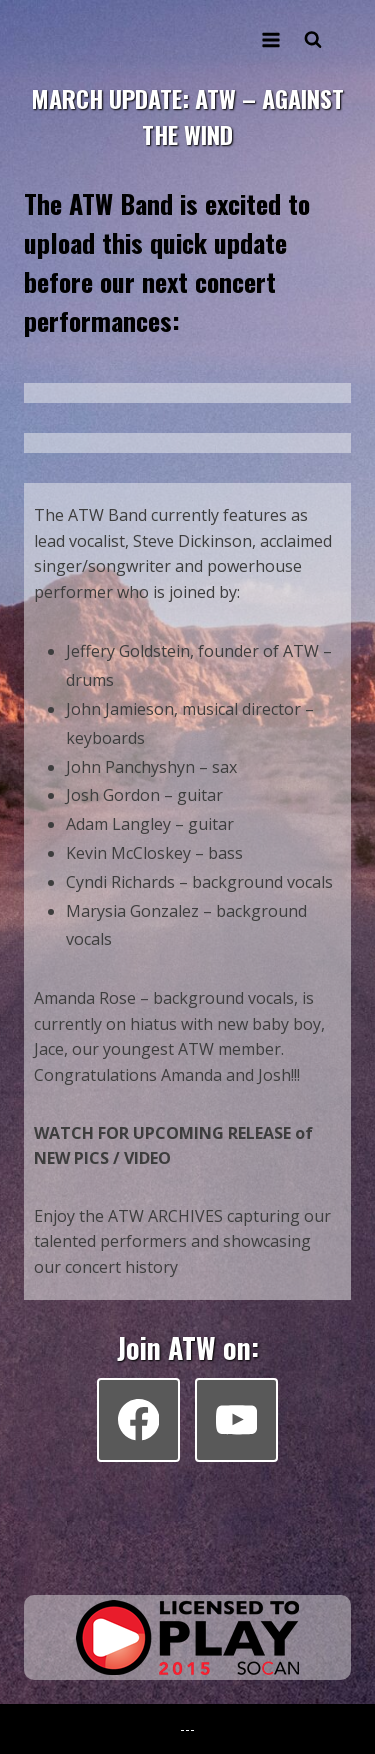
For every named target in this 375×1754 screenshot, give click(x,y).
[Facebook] (138, 1419)
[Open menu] (270, 39)
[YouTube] (236, 1419)
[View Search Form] (313, 40)
